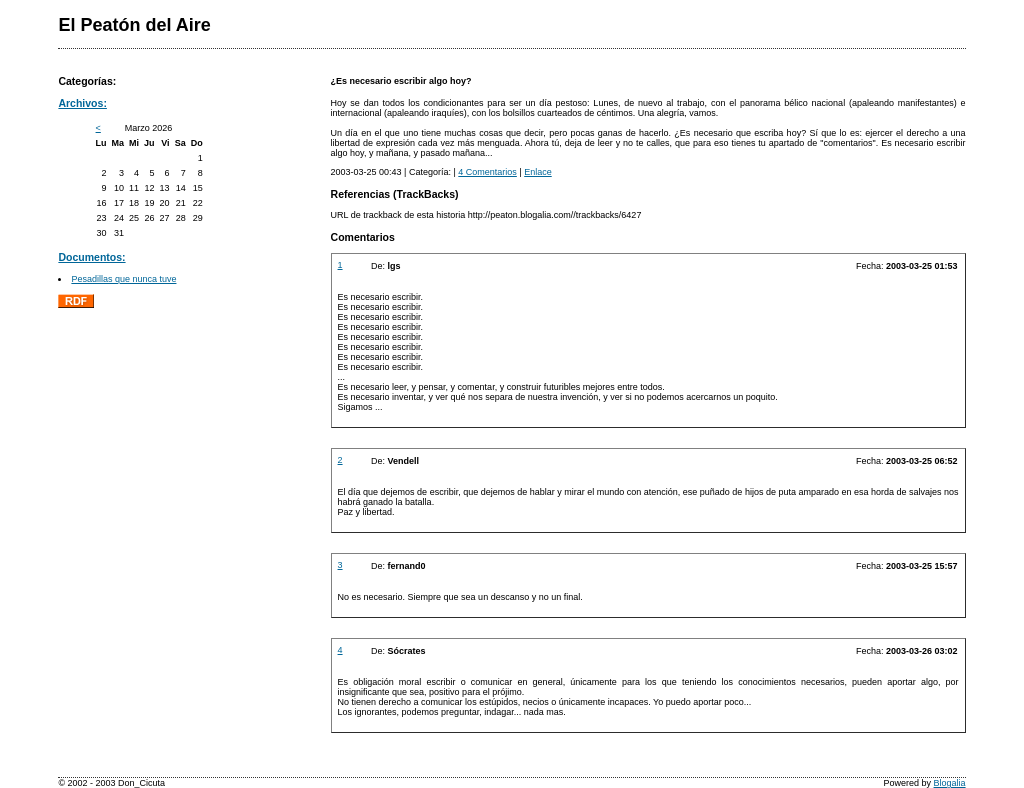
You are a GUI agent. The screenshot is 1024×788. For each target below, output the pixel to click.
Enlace (538, 172)
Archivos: (82, 103)
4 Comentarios (487, 172)
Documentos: (91, 257)
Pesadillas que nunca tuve (123, 279)
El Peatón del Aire (134, 25)
